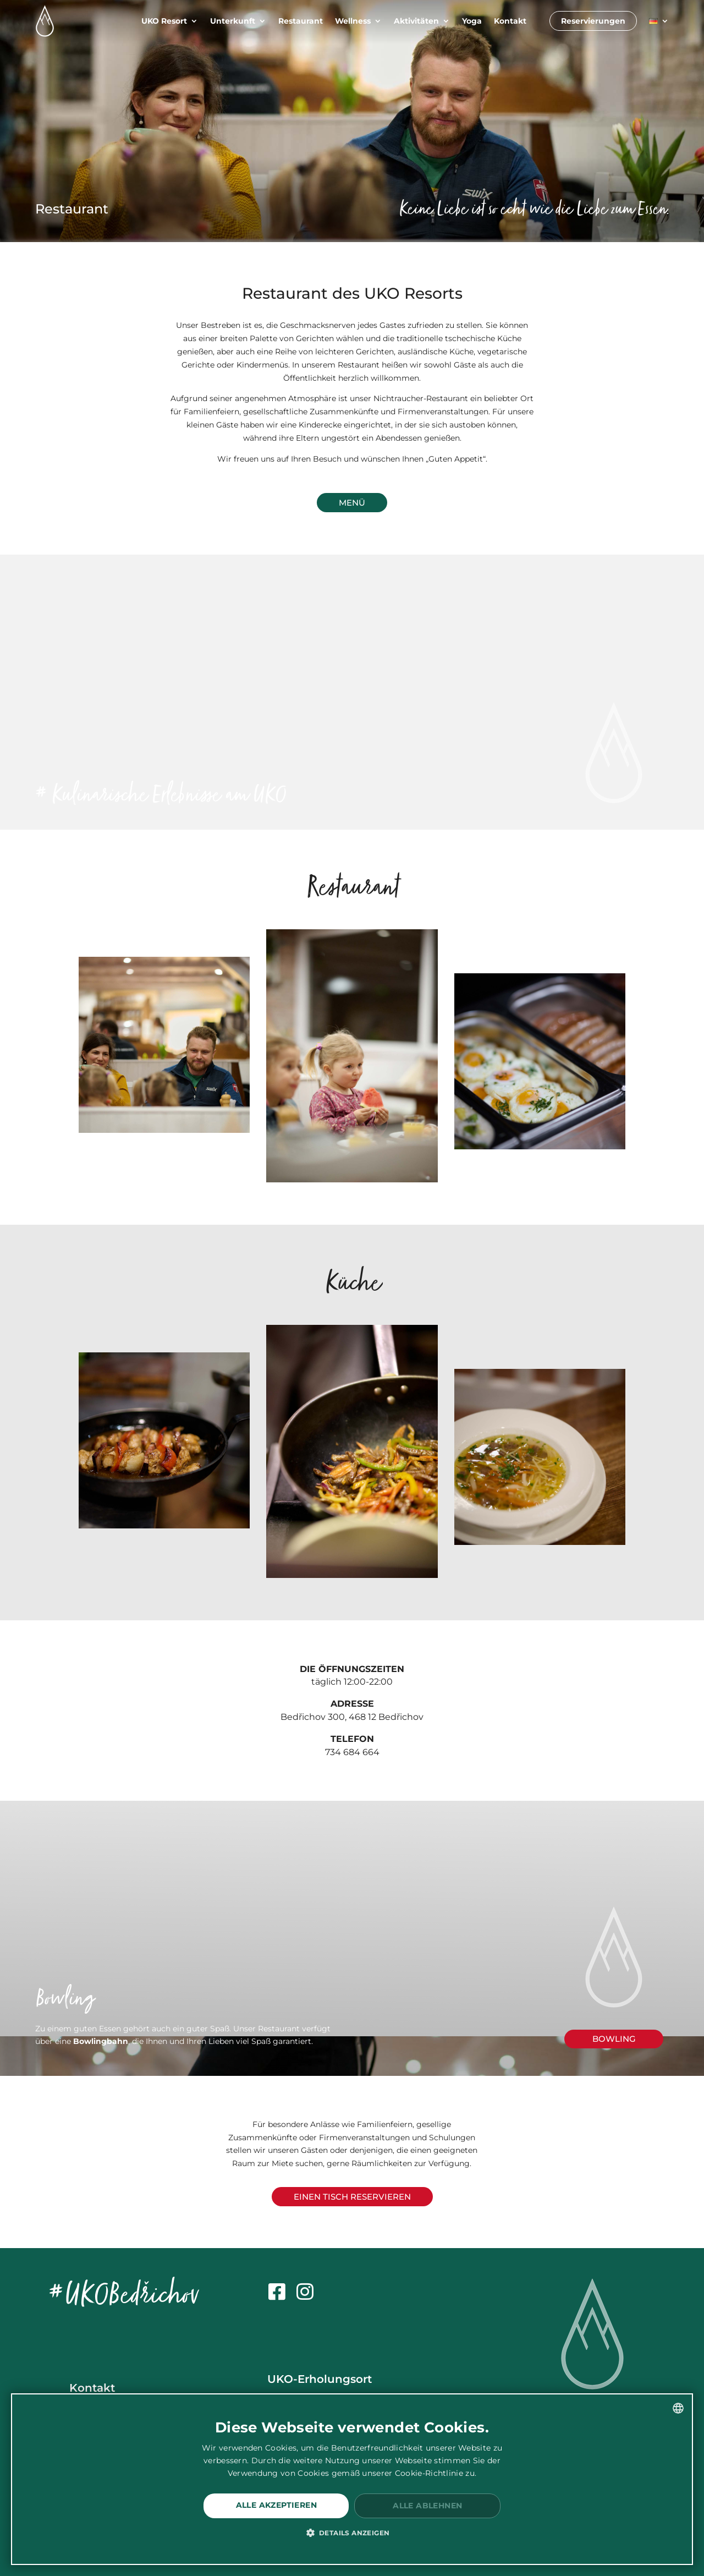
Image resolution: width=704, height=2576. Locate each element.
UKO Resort (164, 21)
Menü (352, 502)
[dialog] (352, 2479)
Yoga (472, 21)
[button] (352, 2533)
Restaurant (300, 21)
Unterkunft (232, 21)
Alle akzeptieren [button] (276, 2505)
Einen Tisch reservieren (352, 2196)
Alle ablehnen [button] (427, 2506)
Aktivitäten (416, 21)
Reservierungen (593, 21)
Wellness (353, 21)
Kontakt (510, 21)
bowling (614, 2039)
